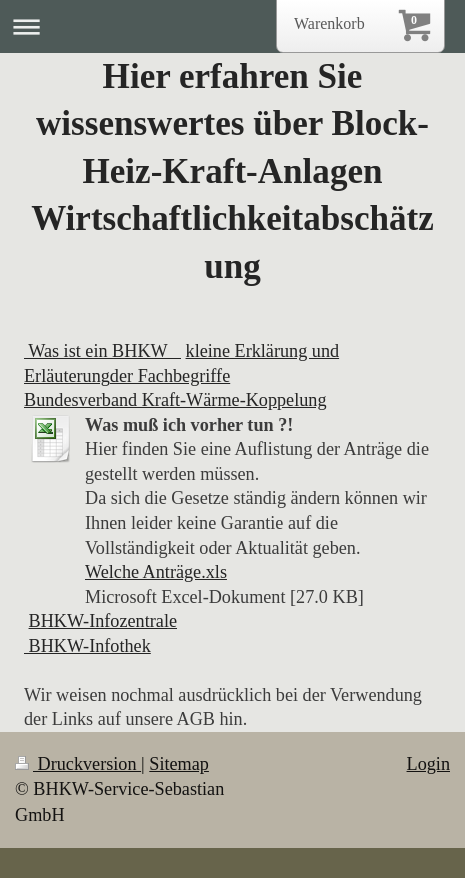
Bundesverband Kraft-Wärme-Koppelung (175, 400)
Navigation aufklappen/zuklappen (232, 26)
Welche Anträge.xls (156, 572)
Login (428, 764)
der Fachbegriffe (170, 376)
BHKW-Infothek (87, 646)
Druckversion (78, 764)
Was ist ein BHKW (102, 351)
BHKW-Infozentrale (103, 621)
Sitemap (179, 764)
